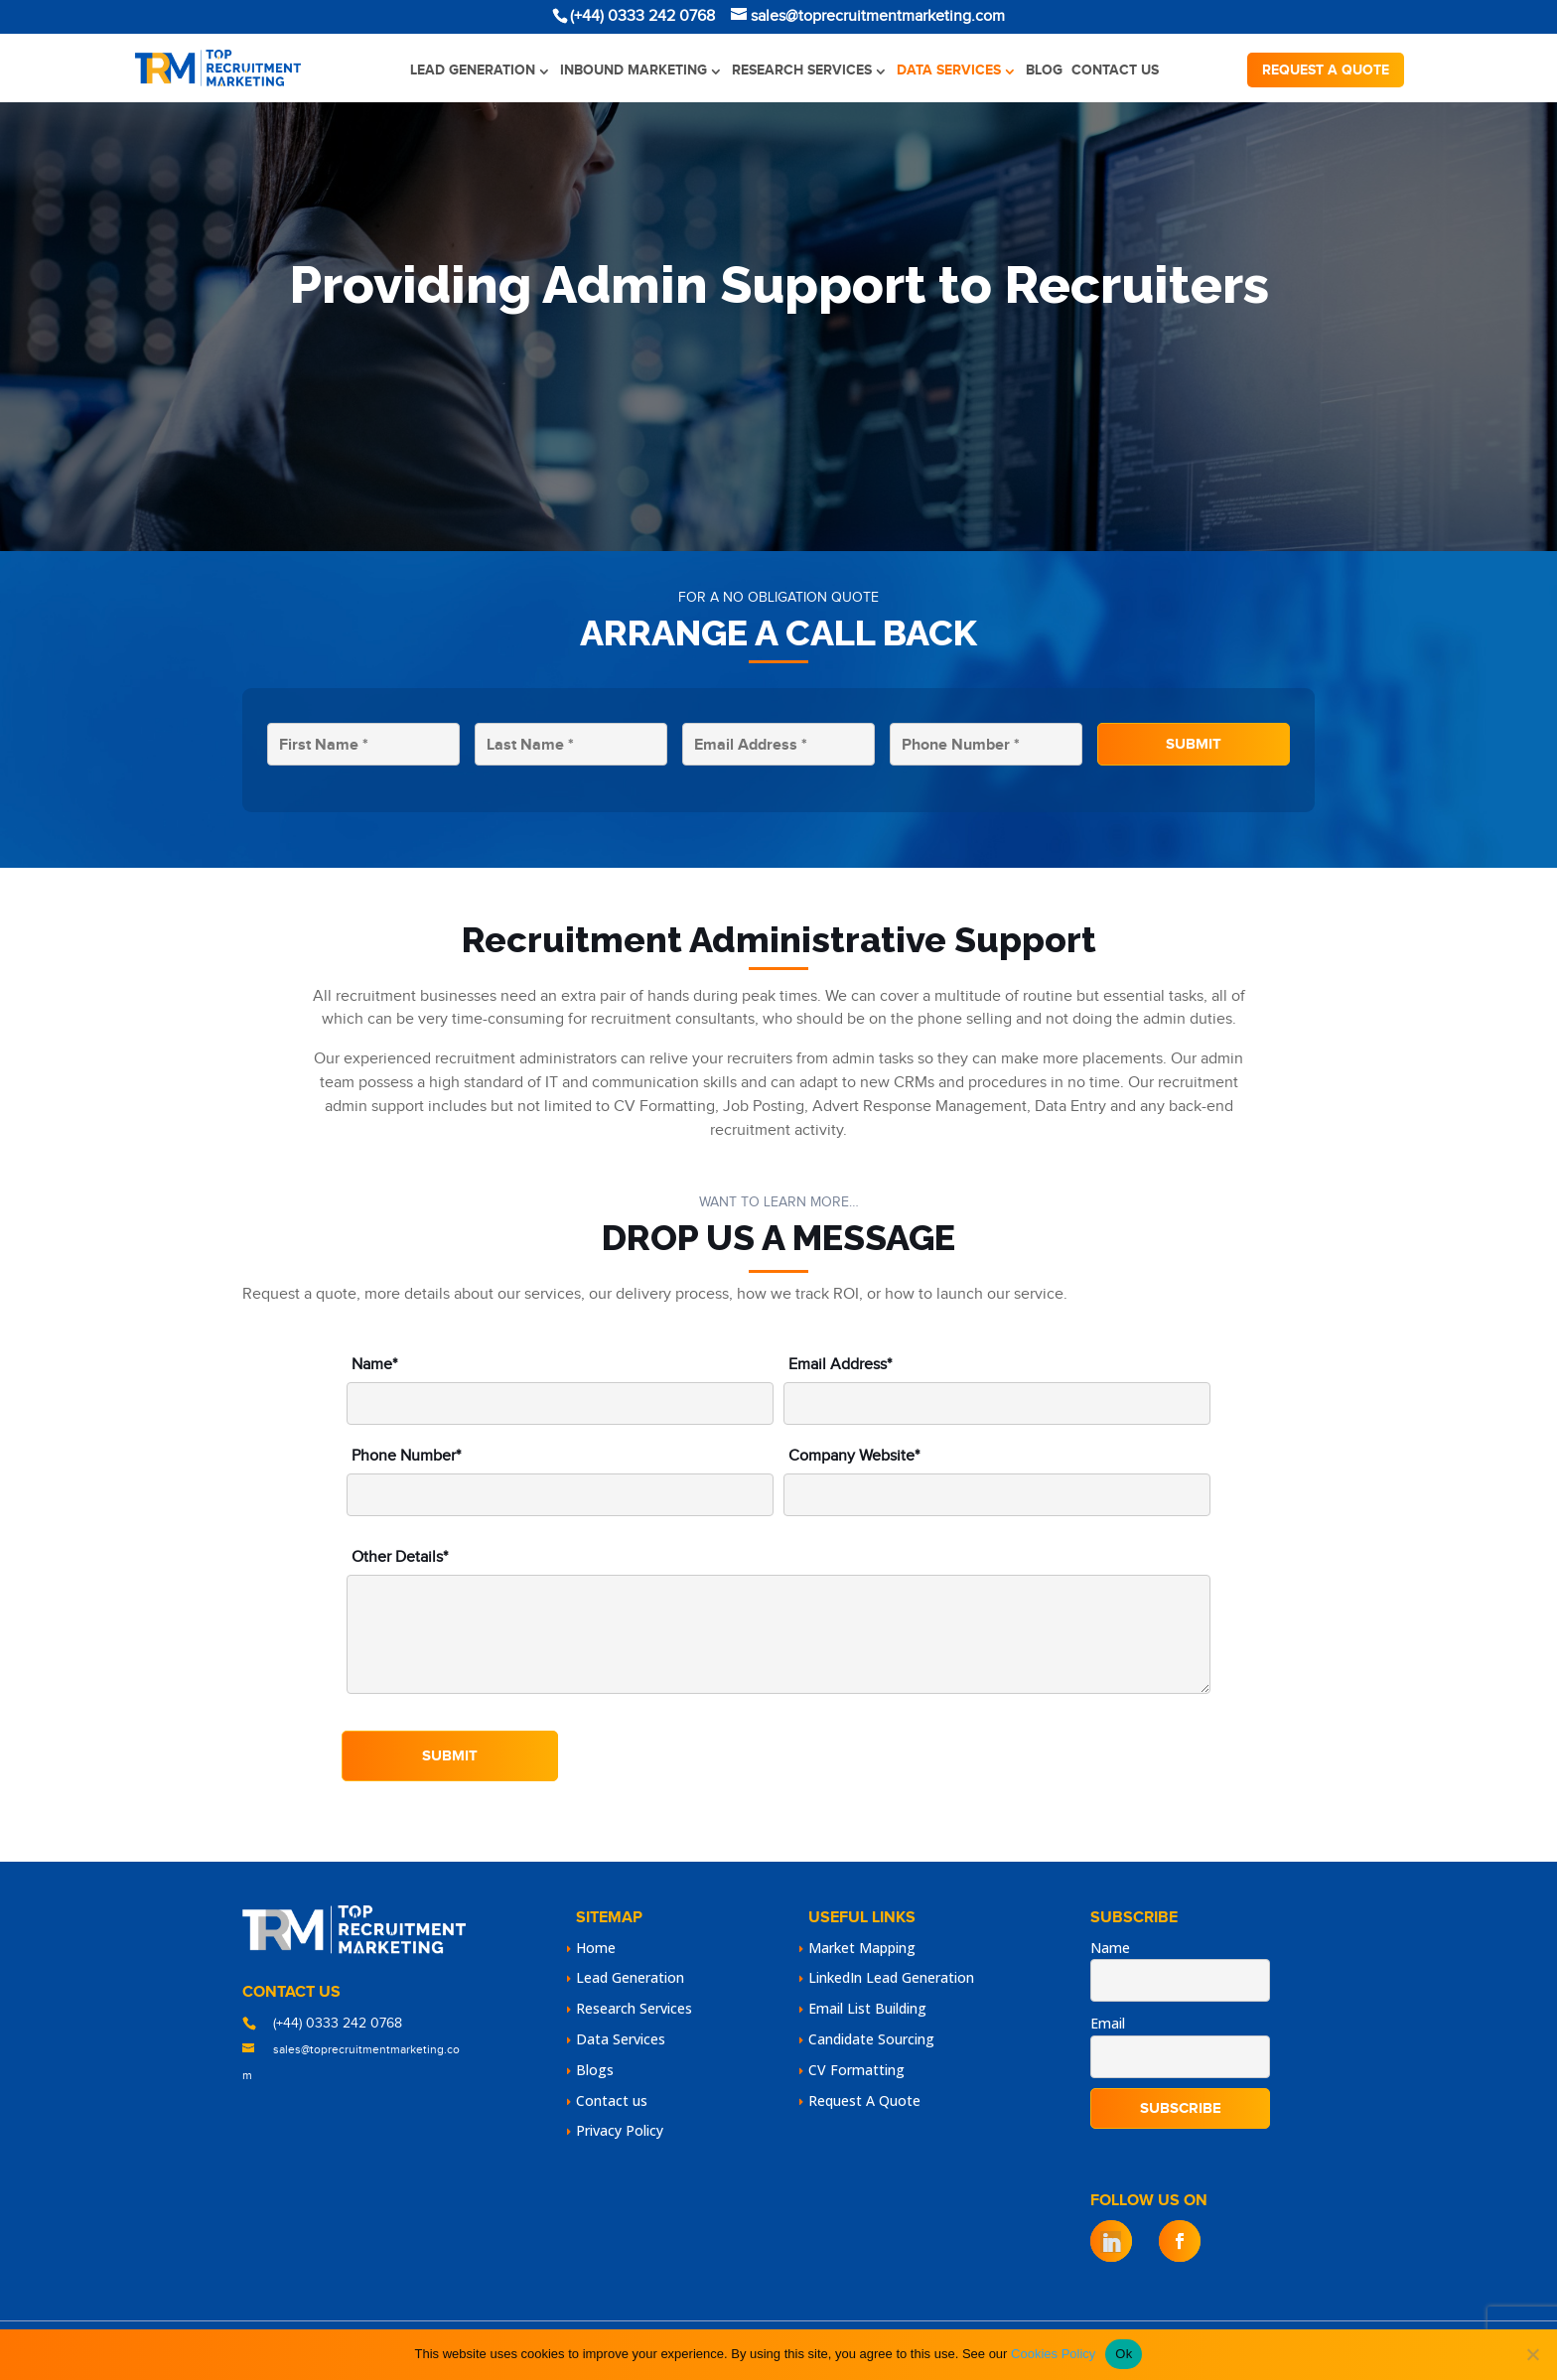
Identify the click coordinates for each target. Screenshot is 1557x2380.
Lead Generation (472, 70)
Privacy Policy (619, 2130)
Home (596, 1947)
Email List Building (867, 2008)
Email (1107, 2023)
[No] (1532, 2354)
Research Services (802, 70)
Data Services (949, 70)
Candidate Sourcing (871, 2039)
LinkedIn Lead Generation (891, 1977)
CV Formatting (856, 2069)
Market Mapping (862, 1947)
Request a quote (1325, 70)
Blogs (595, 2069)
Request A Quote (864, 2100)
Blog (1044, 70)
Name (1110, 1947)
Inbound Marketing (633, 70)
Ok (1123, 2353)
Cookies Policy (1053, 2353)
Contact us (1115, 70)
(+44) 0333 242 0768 (337, 2023)
